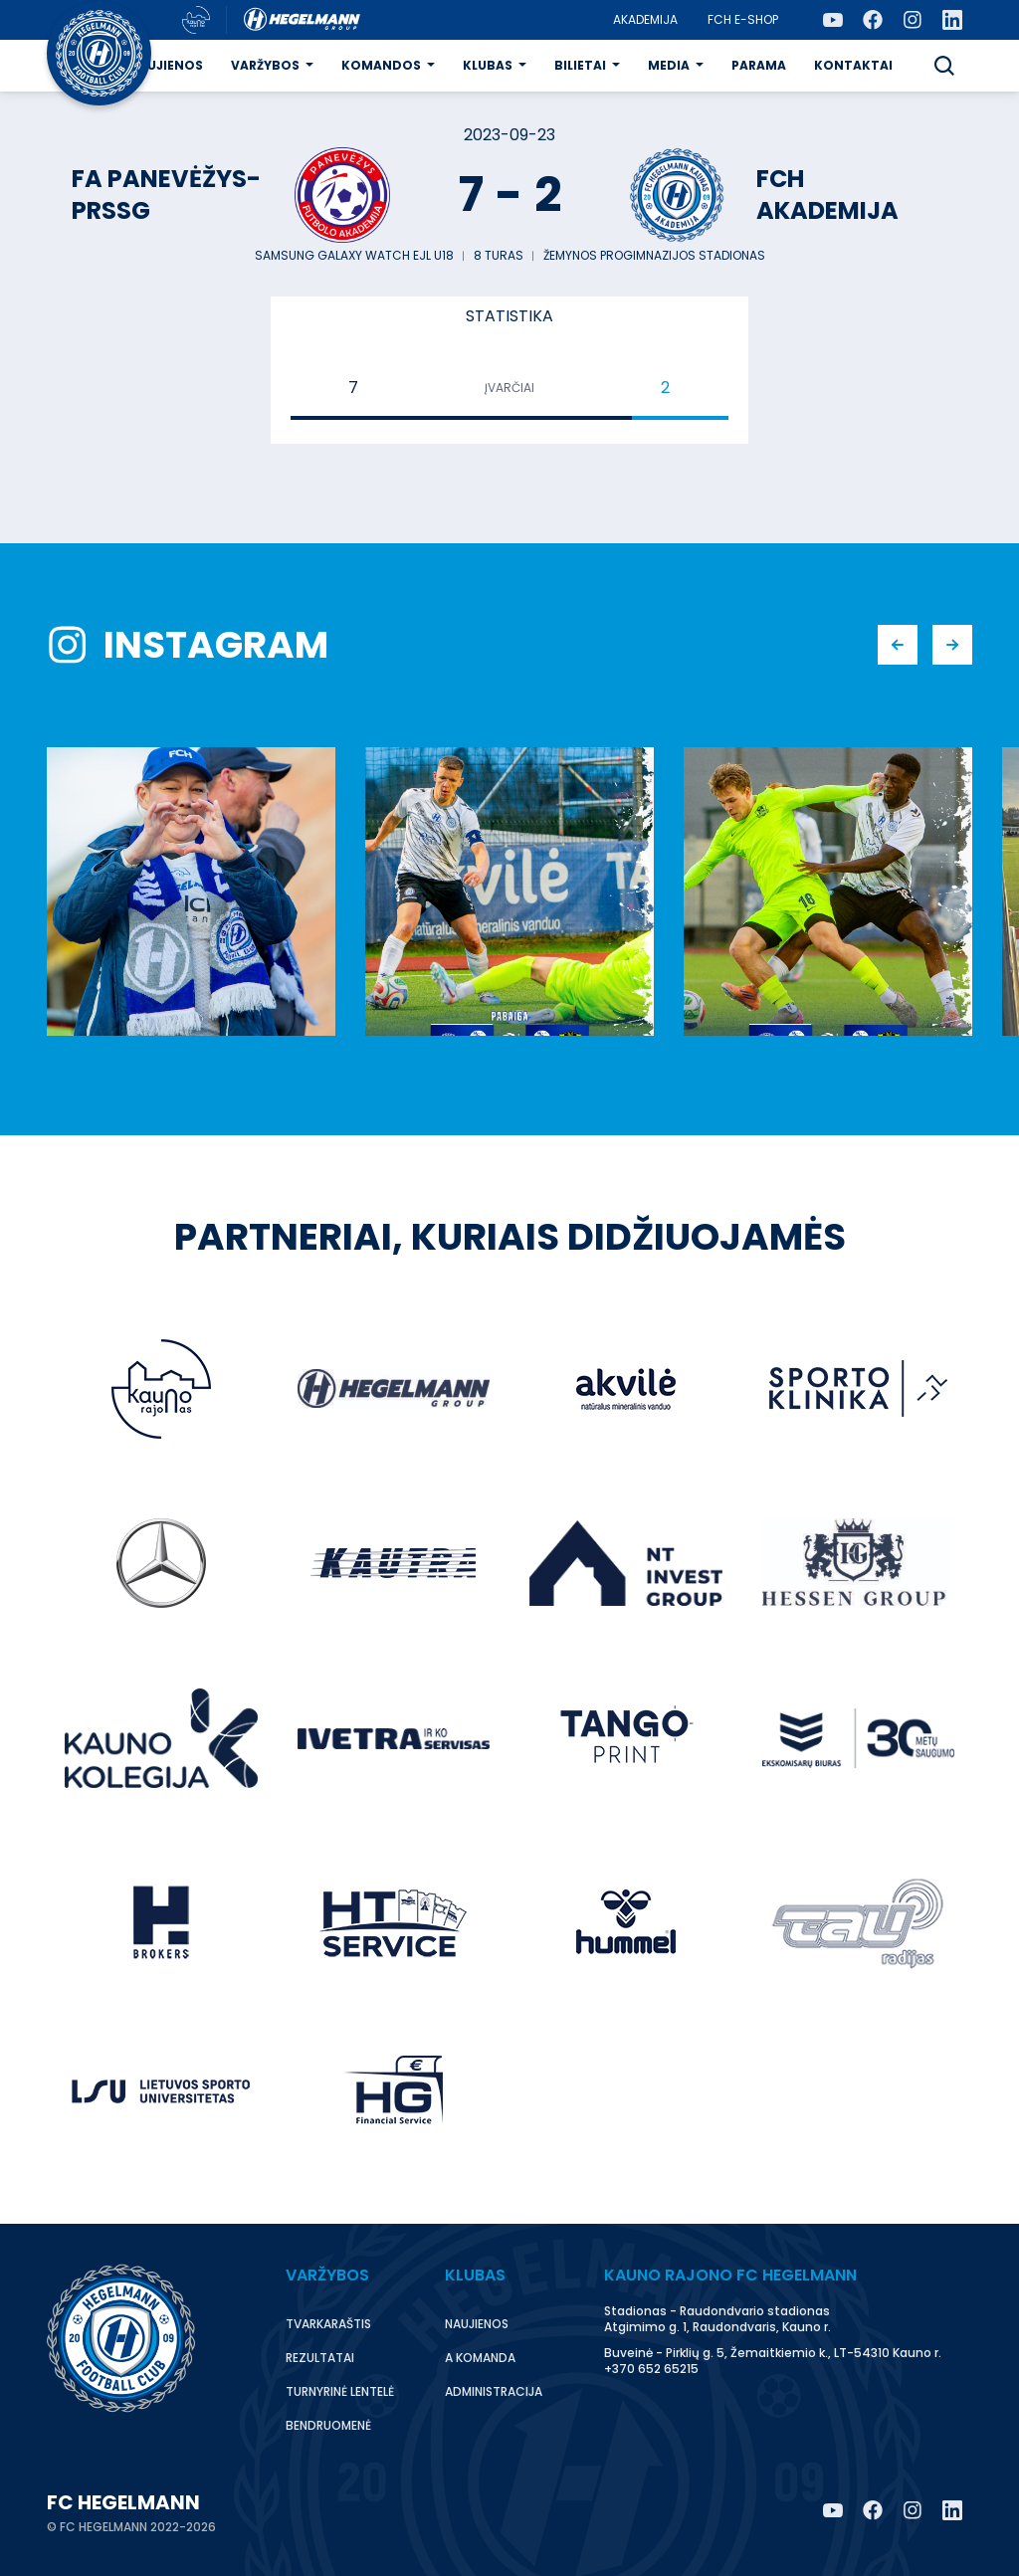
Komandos (381, 65)
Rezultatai (320, 2357)
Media (669, 65)
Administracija (493, 2391)
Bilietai (580, 65)
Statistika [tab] (509, 315)
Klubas (487, 65)
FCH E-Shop (743, 19)
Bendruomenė (328, 2425)
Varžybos (265, 65)
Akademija (645, 19)
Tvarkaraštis (328, 2323)
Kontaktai (853, 65)
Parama (758, 65)
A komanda (480, 2357)
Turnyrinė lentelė (340, 2391)
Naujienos (165, 65)
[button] (944, 66)
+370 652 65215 (651, 2368)
